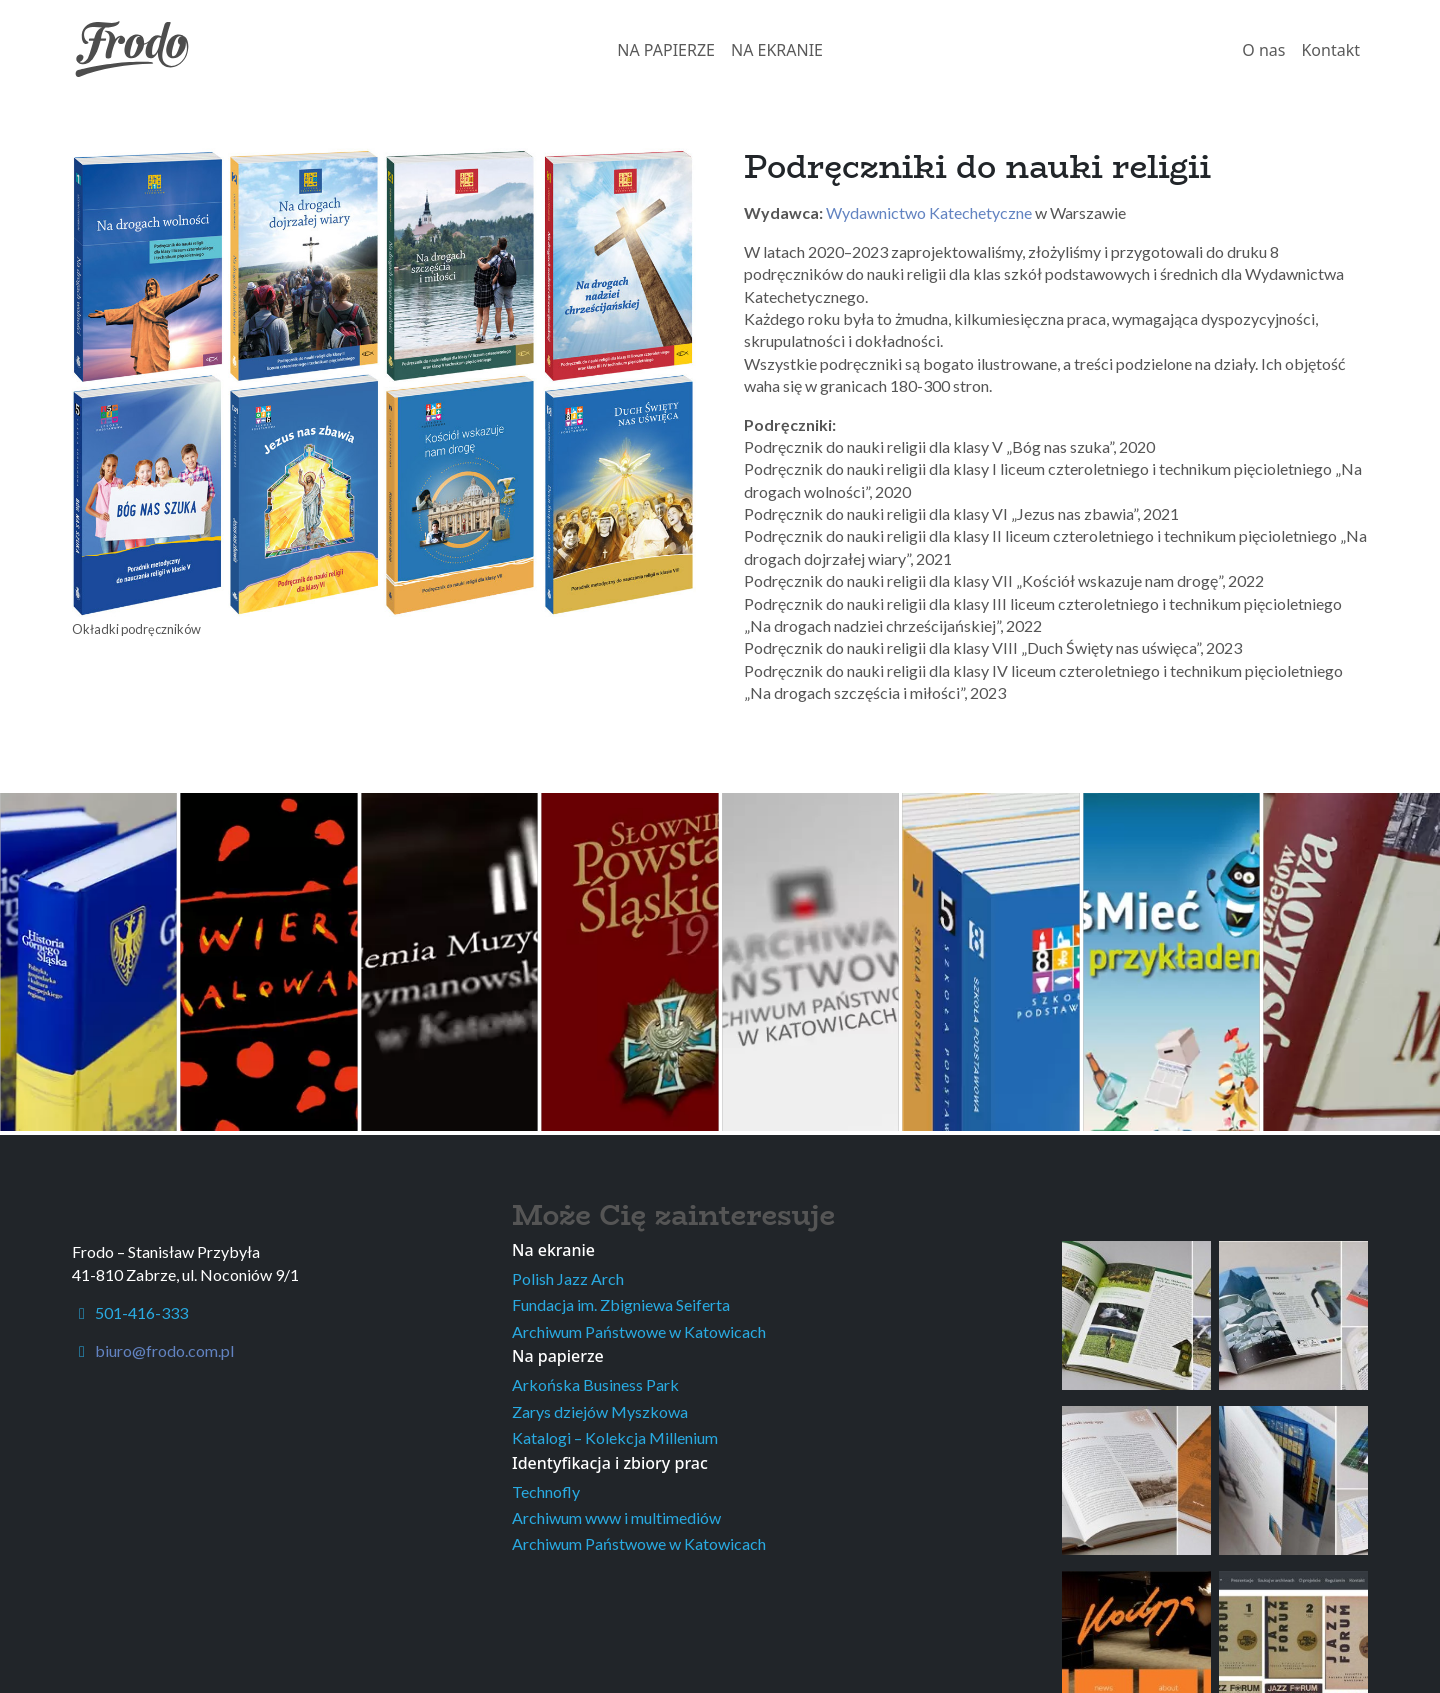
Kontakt (1330, 50)
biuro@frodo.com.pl (164, 1350)
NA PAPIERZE (666, 50)
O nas (1263, 50)
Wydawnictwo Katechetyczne (929, 212)
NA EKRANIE (777, 50)
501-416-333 (130, 1312)
